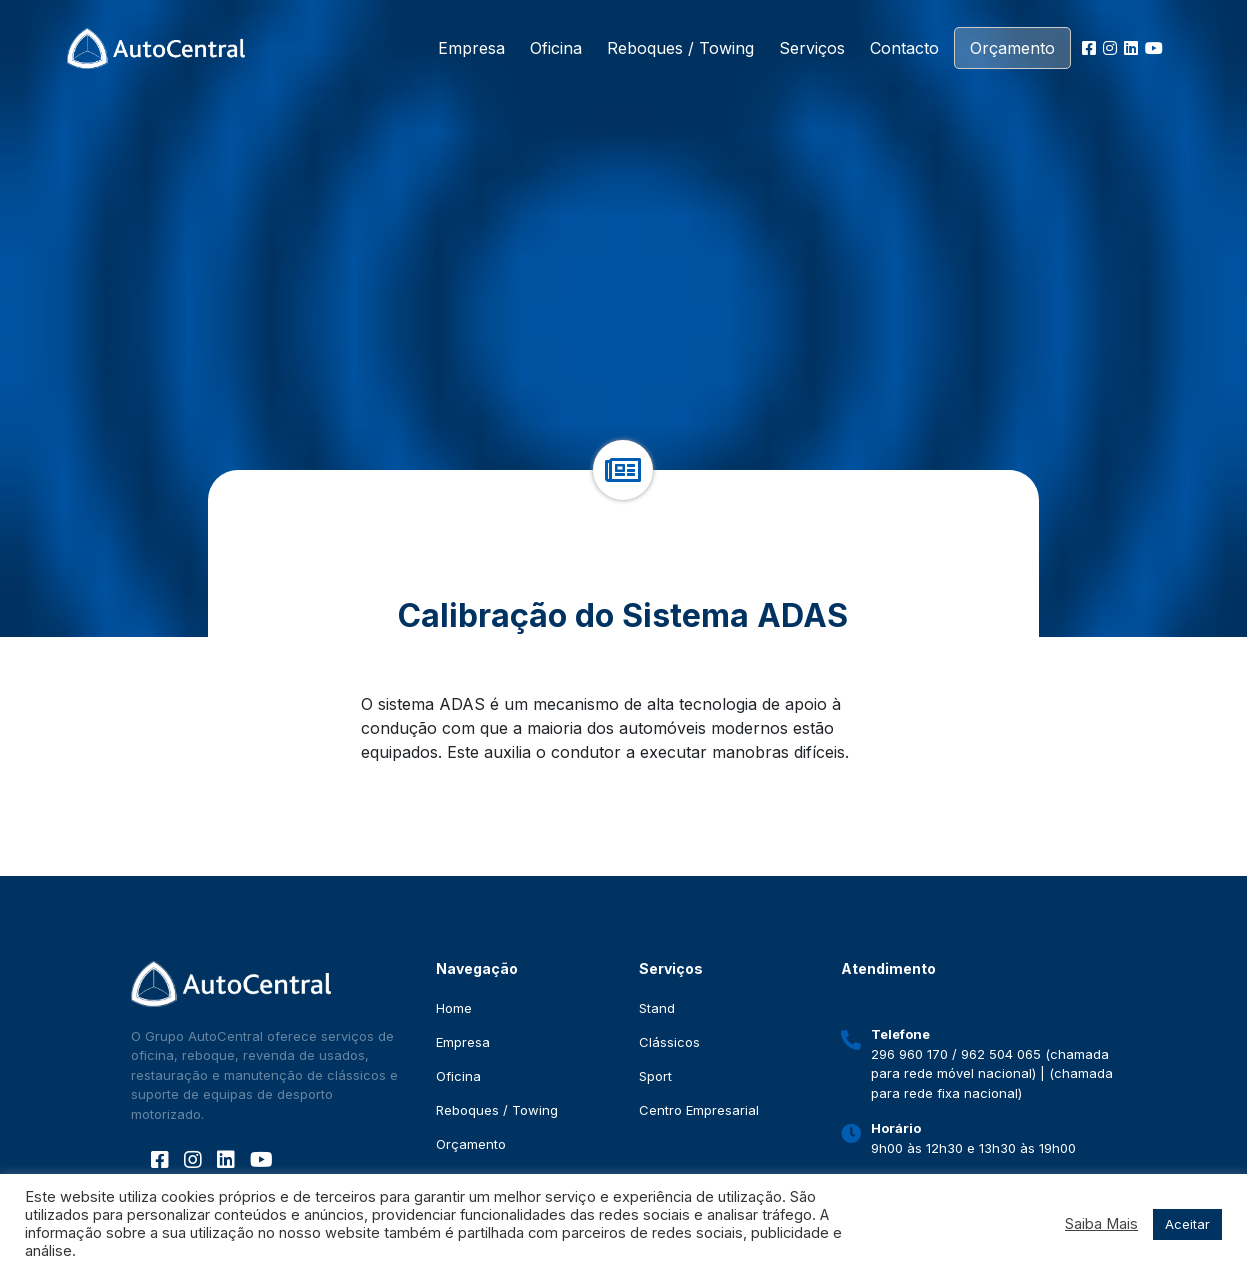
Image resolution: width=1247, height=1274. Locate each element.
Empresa (471, 48)
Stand (657, 1008)
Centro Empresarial (699, 1110)
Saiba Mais (1101, 1224)
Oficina (556, 48)
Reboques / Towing (680, 48)
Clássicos (669, 1042)
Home (454, 1008)
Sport (655, 1076)
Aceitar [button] (1187, 1224)
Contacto (904, 48)
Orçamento (1012, 48)
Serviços (812, 48)
